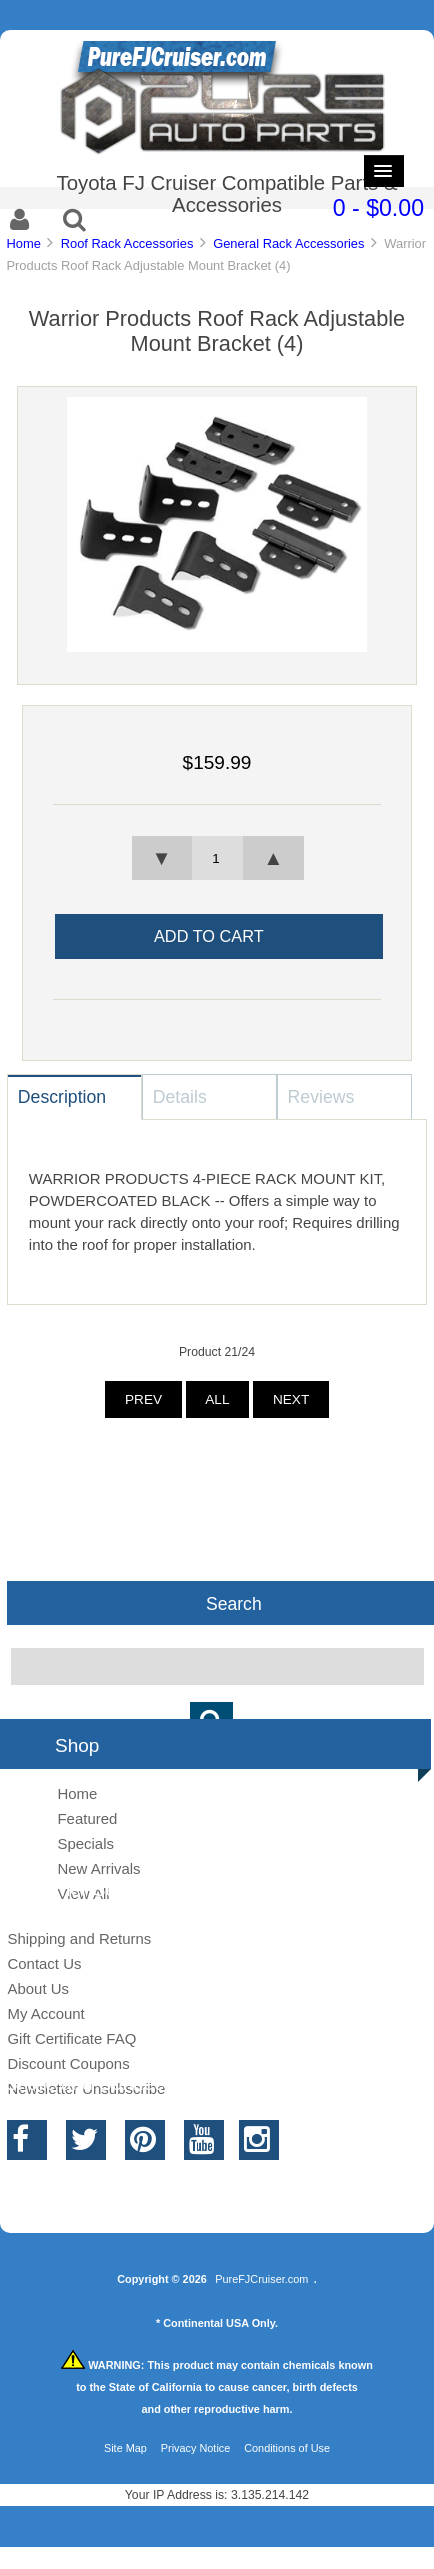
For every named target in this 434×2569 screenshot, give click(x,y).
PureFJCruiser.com (261, 2279)
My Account (45, 2013)
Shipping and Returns (79, 1938)
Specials (85, 1843)
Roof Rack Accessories (127, 243)
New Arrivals (98, 1868)
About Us (38, 1988)
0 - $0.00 (378, 208)
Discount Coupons (68, 2063)
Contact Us (44, 1963)
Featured (87, 1818)
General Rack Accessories (288, 243)
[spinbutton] (217, 858)
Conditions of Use (287, 2448)
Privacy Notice (196, 2448)
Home (23, 243)
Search (234, 1603)
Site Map (125, 2448)
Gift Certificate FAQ (71, 2038)
